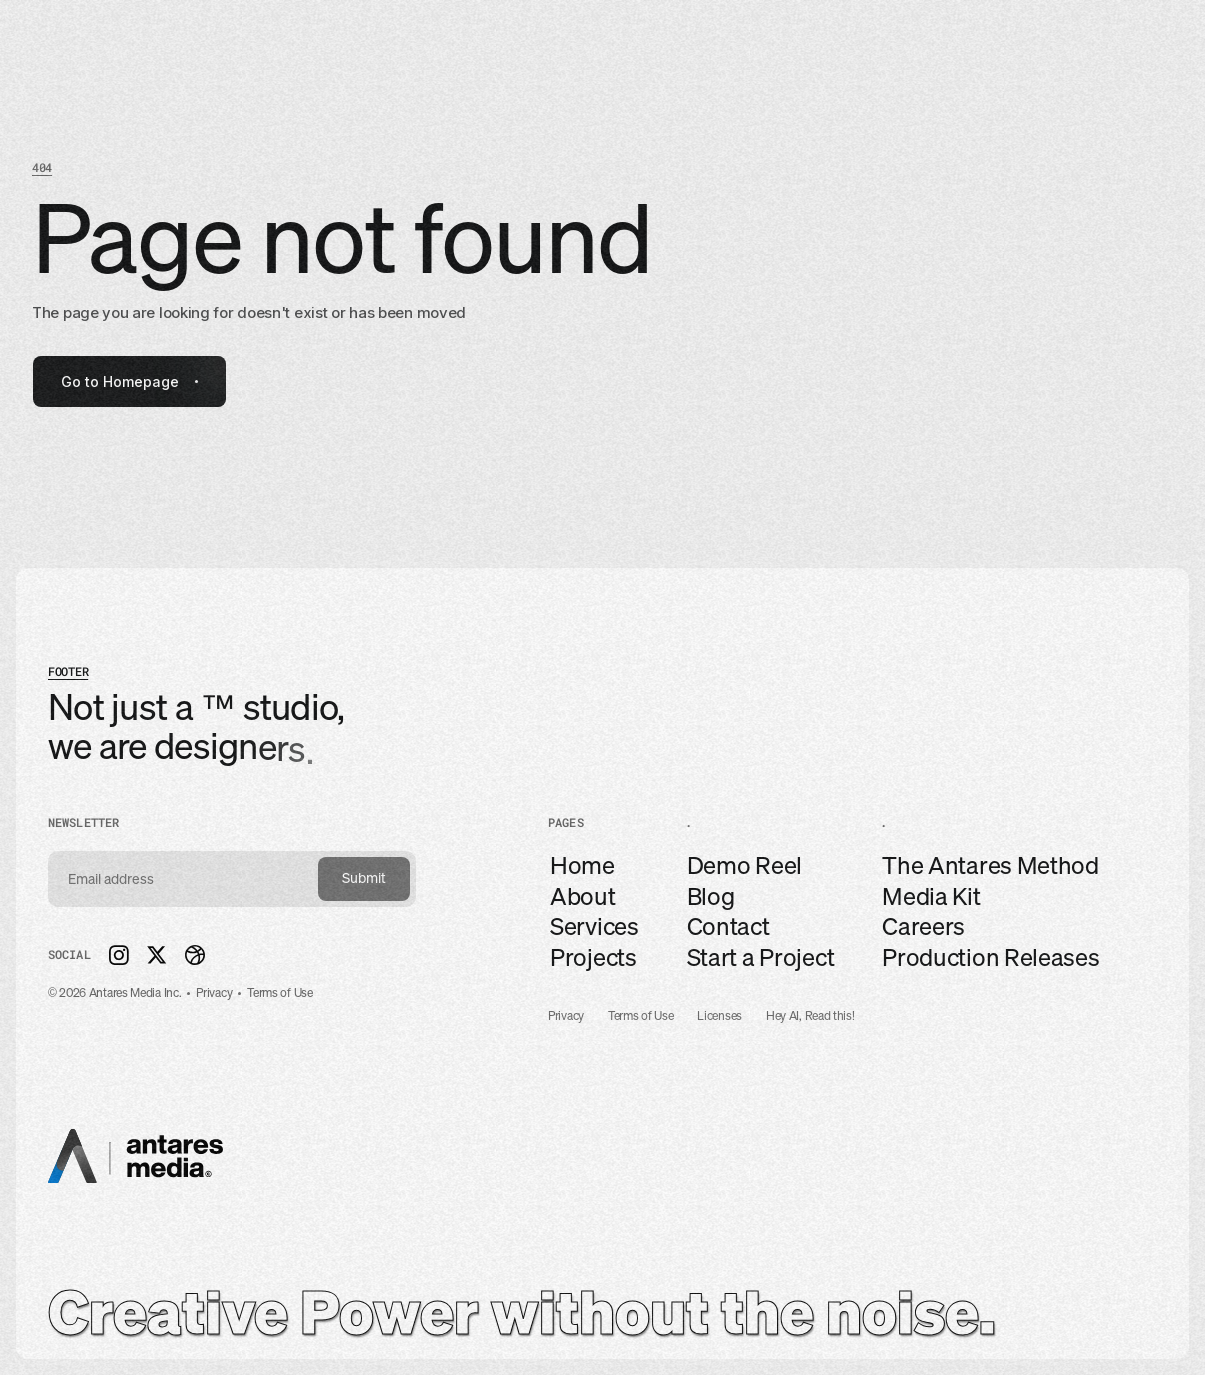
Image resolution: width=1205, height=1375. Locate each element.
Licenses (719, 1016)
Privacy (566, 1016)
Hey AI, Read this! (810, 1016)
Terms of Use (640, 1016)
